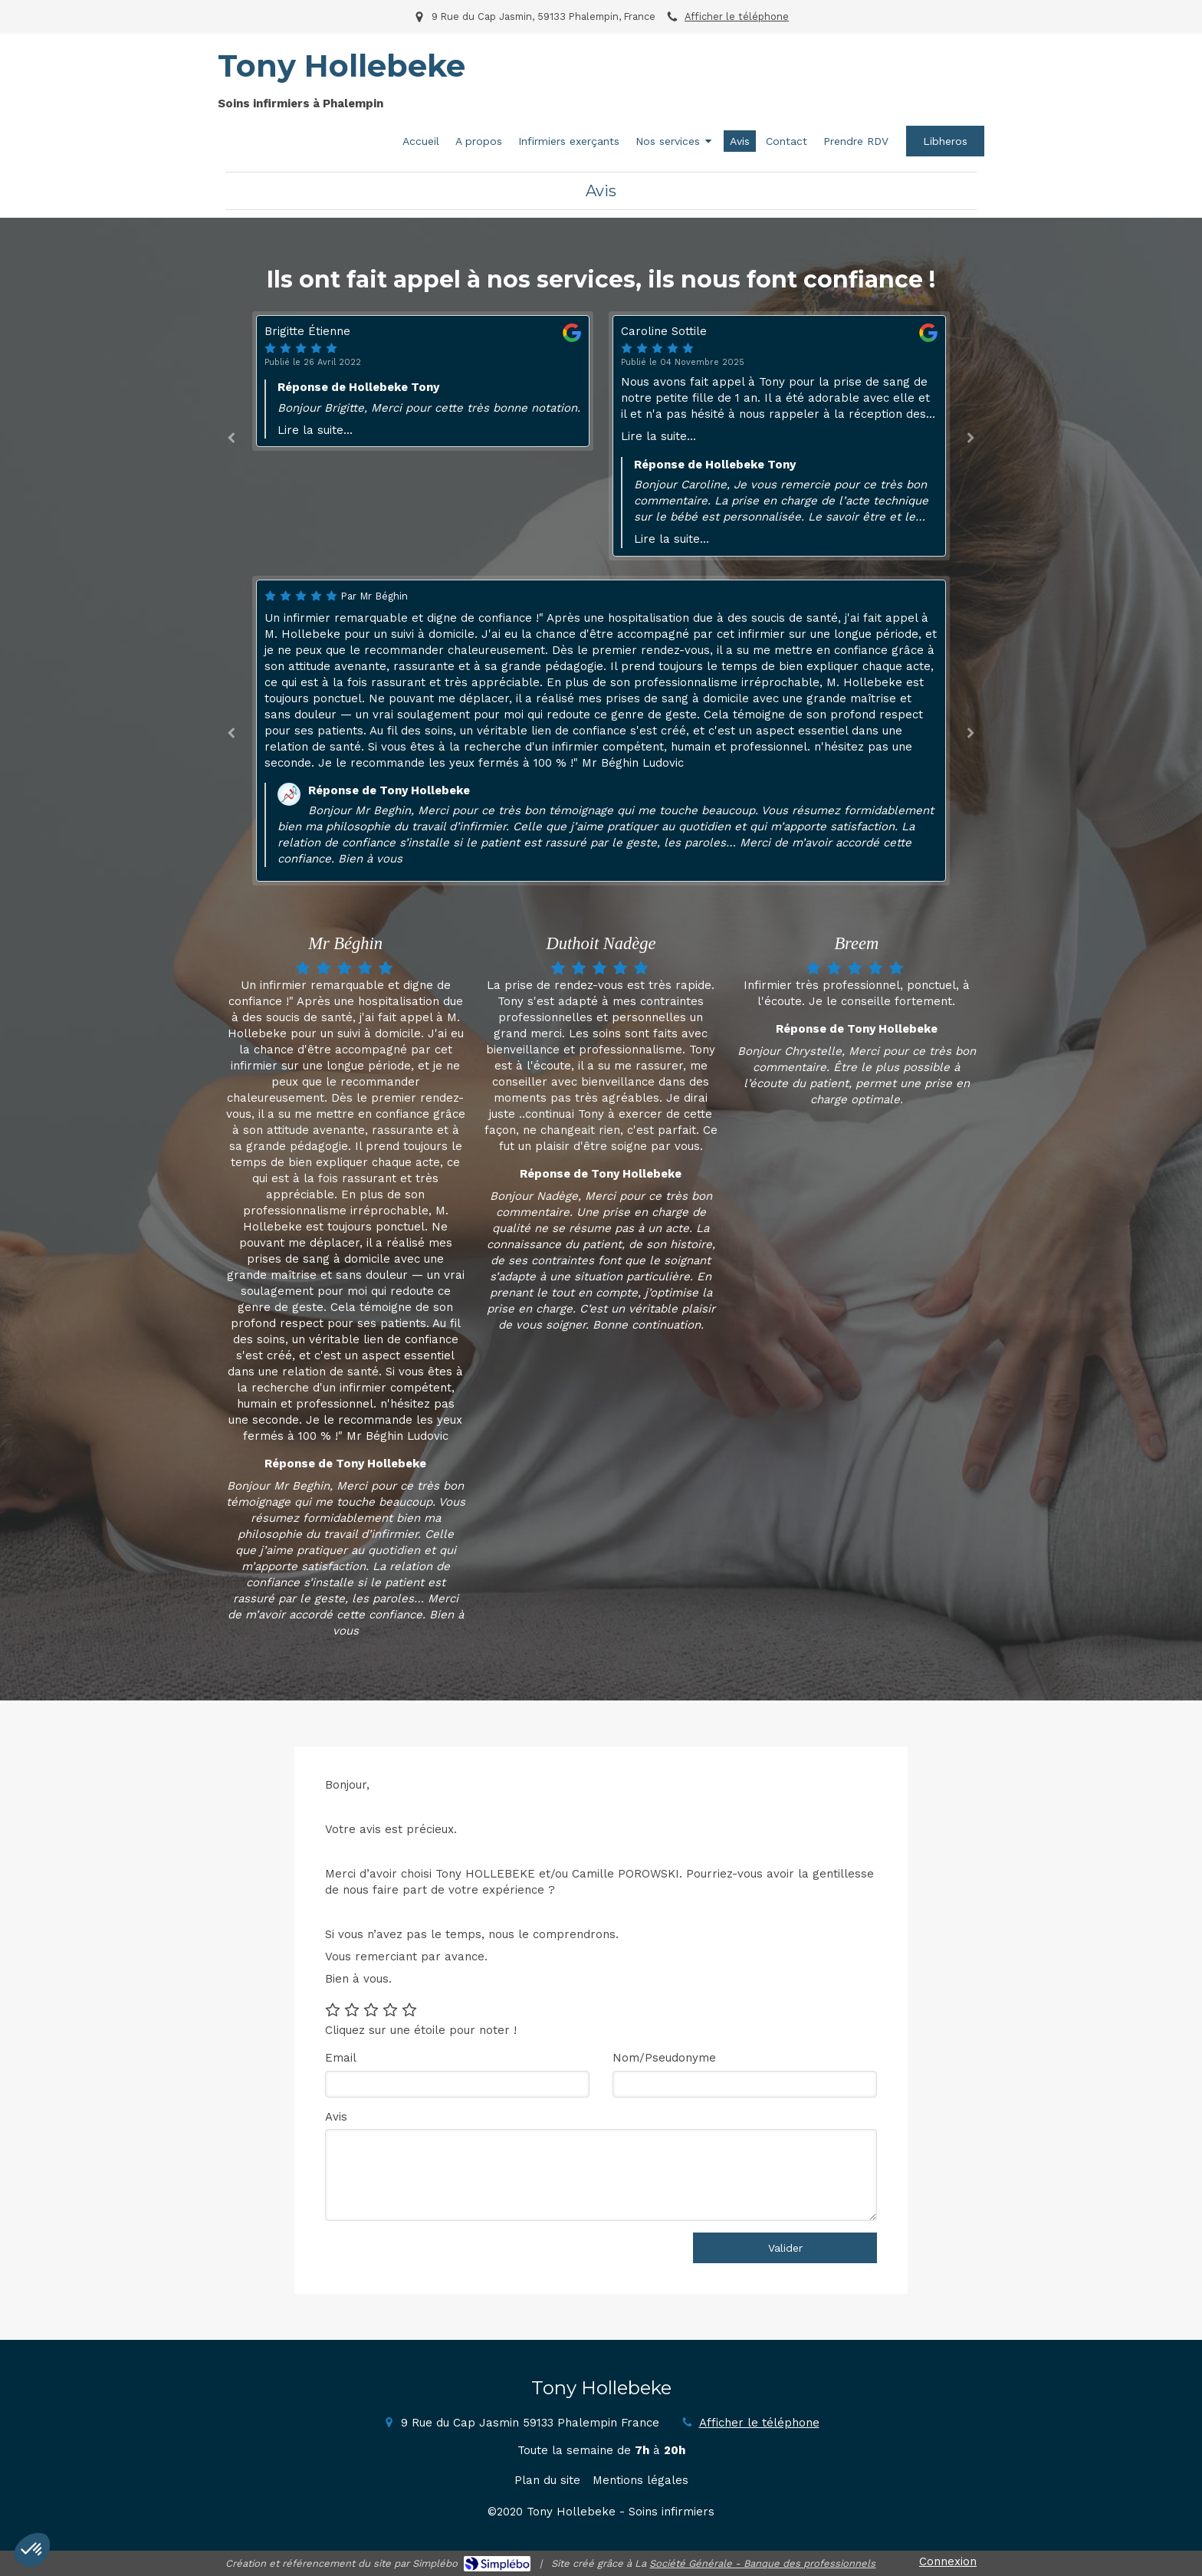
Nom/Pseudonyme (664, 2058)
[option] (779, 435)
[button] (32, 2550)
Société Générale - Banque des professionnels (762, 2563)
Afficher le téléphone (737, 16)
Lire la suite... (315, 430)
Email (340, 2058)
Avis (336, 2117)
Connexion (948, 2561)
